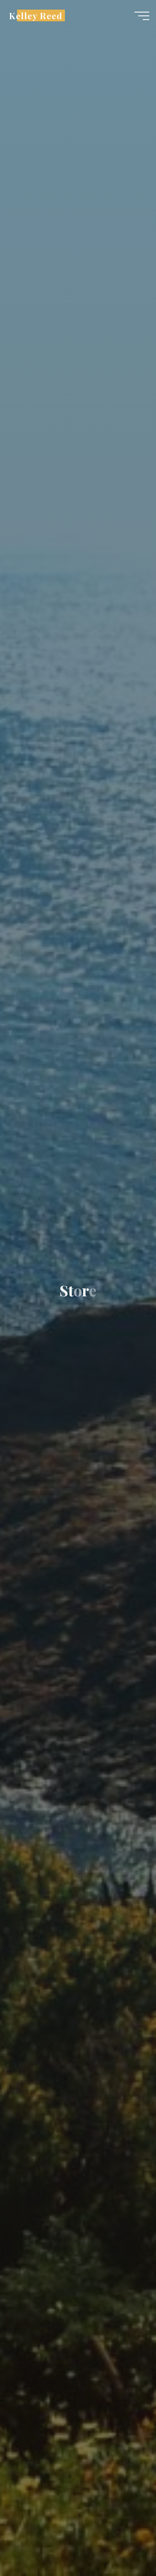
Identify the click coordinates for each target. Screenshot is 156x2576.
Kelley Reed (35, 15)
